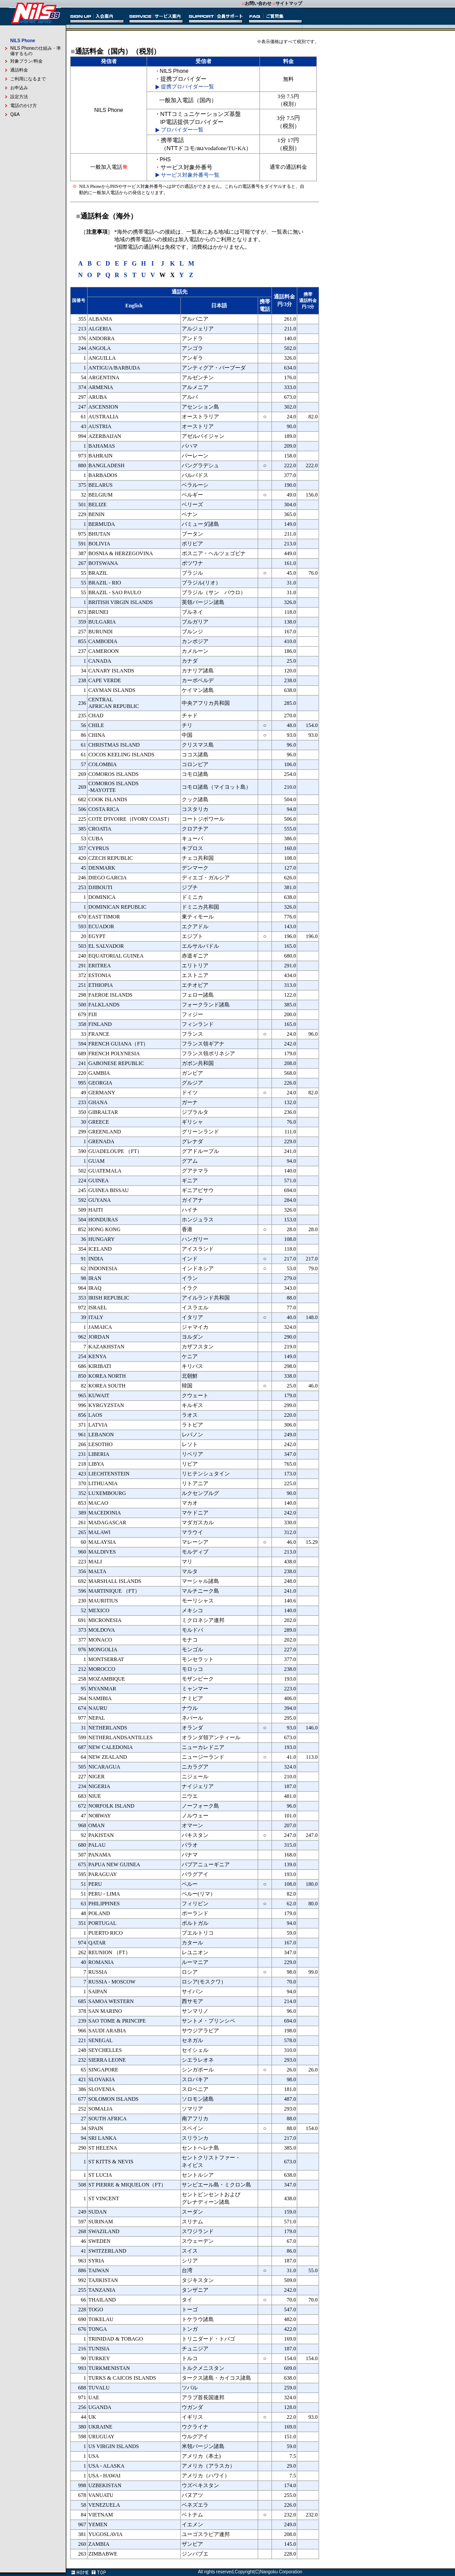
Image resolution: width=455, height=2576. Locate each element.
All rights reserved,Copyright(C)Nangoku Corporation (250, 2571)
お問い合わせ (258, 3)
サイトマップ (288, 3)
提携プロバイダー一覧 (187, 86)
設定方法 (19, 96)
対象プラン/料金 (26, 61)
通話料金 (19, 70)
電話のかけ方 (23, 105)
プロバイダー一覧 (182, 130)
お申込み (19, 87)
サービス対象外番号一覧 (190, 175)
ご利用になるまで (28, 78)
